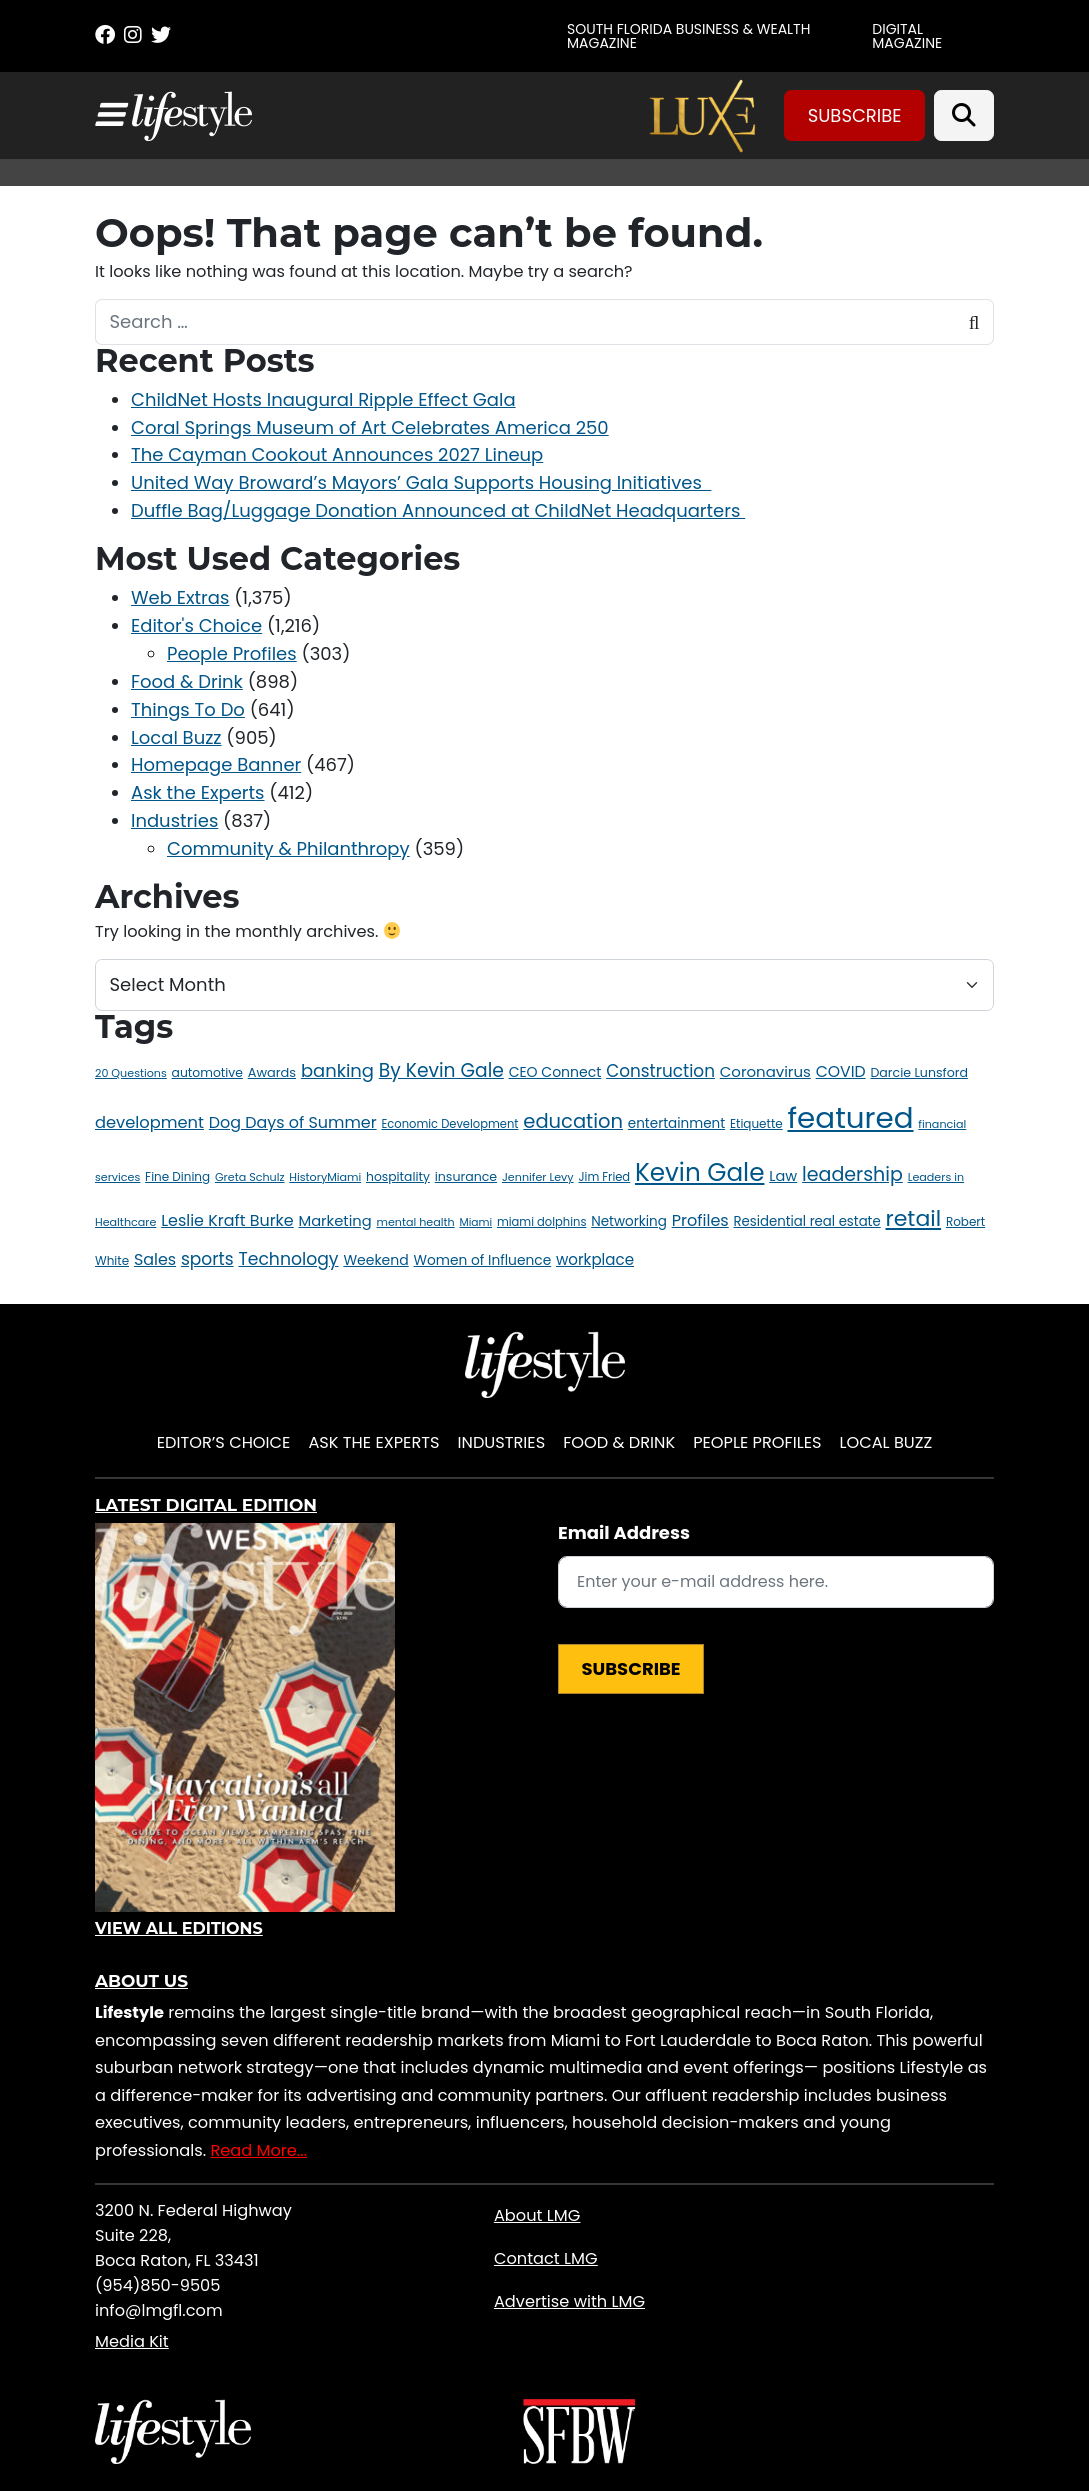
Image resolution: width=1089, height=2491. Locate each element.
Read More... (258, 2150)
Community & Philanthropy (288, 848)
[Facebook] (105, 35)
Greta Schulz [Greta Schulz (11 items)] (250, 1177)
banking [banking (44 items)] (337, 1070)
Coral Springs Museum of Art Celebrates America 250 (370, 427)
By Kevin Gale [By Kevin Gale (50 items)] (441, 1070)
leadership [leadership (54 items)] (852, 1174)
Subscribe (855, 115)
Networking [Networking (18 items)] (629, 1221)
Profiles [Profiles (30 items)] (700, 1220)
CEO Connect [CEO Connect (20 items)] (555, 1072)
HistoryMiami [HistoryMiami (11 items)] (325, 1177)
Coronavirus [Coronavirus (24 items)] (765, 1071)
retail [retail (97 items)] (914, 1218)
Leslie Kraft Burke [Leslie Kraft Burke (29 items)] (227, 1220)
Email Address (624, 1532)
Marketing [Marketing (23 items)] (334, 1221)
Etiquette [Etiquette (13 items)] (756, 1123)
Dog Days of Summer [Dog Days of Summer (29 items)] (293, 1122)
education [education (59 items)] (573, 1121)
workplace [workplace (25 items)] (595, 1259)
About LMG (537, 2215)
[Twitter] (161, 35)
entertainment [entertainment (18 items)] (676, 1123)
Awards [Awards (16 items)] (272, 1072)
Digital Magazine (907, 36)
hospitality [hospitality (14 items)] (398, 1176)
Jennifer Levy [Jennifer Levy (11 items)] (538, 1177)
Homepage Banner (216, 764)
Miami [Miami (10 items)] (475, 1222)
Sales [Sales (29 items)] (155, 1259)
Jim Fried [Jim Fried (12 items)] (604, 1177)
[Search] (964, 115)
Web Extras (180, 597)
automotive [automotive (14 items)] (207, 1072)
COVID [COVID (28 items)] (841, 1071)
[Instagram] (133, 35)
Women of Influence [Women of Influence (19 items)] (483, 1260)
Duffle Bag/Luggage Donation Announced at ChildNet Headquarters (438, 510)
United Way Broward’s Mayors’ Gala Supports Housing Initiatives (421, 482)
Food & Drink (187, 681)
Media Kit (132, 2341)
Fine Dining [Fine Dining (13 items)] (177, 1176)
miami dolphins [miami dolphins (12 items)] (541, 1222)
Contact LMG (546, 2258)
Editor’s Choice (224, 1442)
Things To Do (188, 709)
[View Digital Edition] (245, 1717)
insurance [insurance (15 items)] (466, 1176)
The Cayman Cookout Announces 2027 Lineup (337, 454)
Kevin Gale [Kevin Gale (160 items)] (700, 1172)
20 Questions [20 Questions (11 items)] (131, 1073)
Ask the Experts (198, 792)
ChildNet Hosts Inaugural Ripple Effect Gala (323, 399)
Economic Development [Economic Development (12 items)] (449, 1124)
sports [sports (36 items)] (207, 1259)
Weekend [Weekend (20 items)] (375, 1260)
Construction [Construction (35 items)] (660, 1071)
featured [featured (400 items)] (850, 1117)
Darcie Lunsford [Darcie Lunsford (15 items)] (918, 1072)
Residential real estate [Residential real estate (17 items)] (807, 1221)
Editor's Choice (196, 625)
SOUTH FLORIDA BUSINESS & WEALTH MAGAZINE (688, 36)
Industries (174, 820)
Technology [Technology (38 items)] (288, 1259)
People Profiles (232, 653)
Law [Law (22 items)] (783, 1176)
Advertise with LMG (569, 2301)
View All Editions (179, 1929)
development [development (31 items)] (149, 1122)
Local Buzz (176, 737)
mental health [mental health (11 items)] (415, 1222)
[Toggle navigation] (109, 115)
